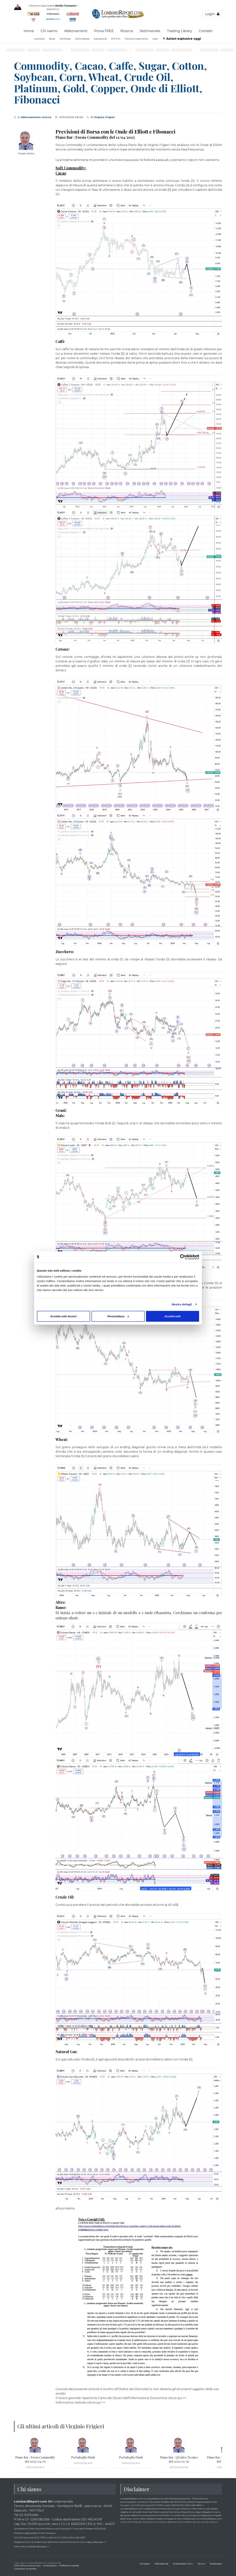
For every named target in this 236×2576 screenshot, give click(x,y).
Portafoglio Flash (83, 2457)
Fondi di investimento (136, 38)
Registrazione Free (183, 2563)
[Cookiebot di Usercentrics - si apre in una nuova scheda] (182, 1257)
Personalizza (118, 1316)
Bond (52, 38)
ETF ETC (115, 38)
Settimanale (150, 31)
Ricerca (126, 31)
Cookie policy (50, 2565)
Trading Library (179, 31)
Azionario (39, 38)
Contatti (206, 31)
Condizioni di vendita (25, 2568)
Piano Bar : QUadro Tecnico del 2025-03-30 (179, 2459)
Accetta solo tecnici (63, 1316)
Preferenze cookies (69, 2565)
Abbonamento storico (36, 117)
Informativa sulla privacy (27, 2565)
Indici (155, 38)
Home (29, 31)
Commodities (82, 38)
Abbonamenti (75, 31)
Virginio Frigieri (104, 117)
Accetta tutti (172, 1316)
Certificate (64, 38)
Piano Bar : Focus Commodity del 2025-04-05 (35, 2459)
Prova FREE (104, 31)
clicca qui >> (177, 2398)
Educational (100, 38)
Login (212, 14)
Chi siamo (49, 31)
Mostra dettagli (182, 1304)
